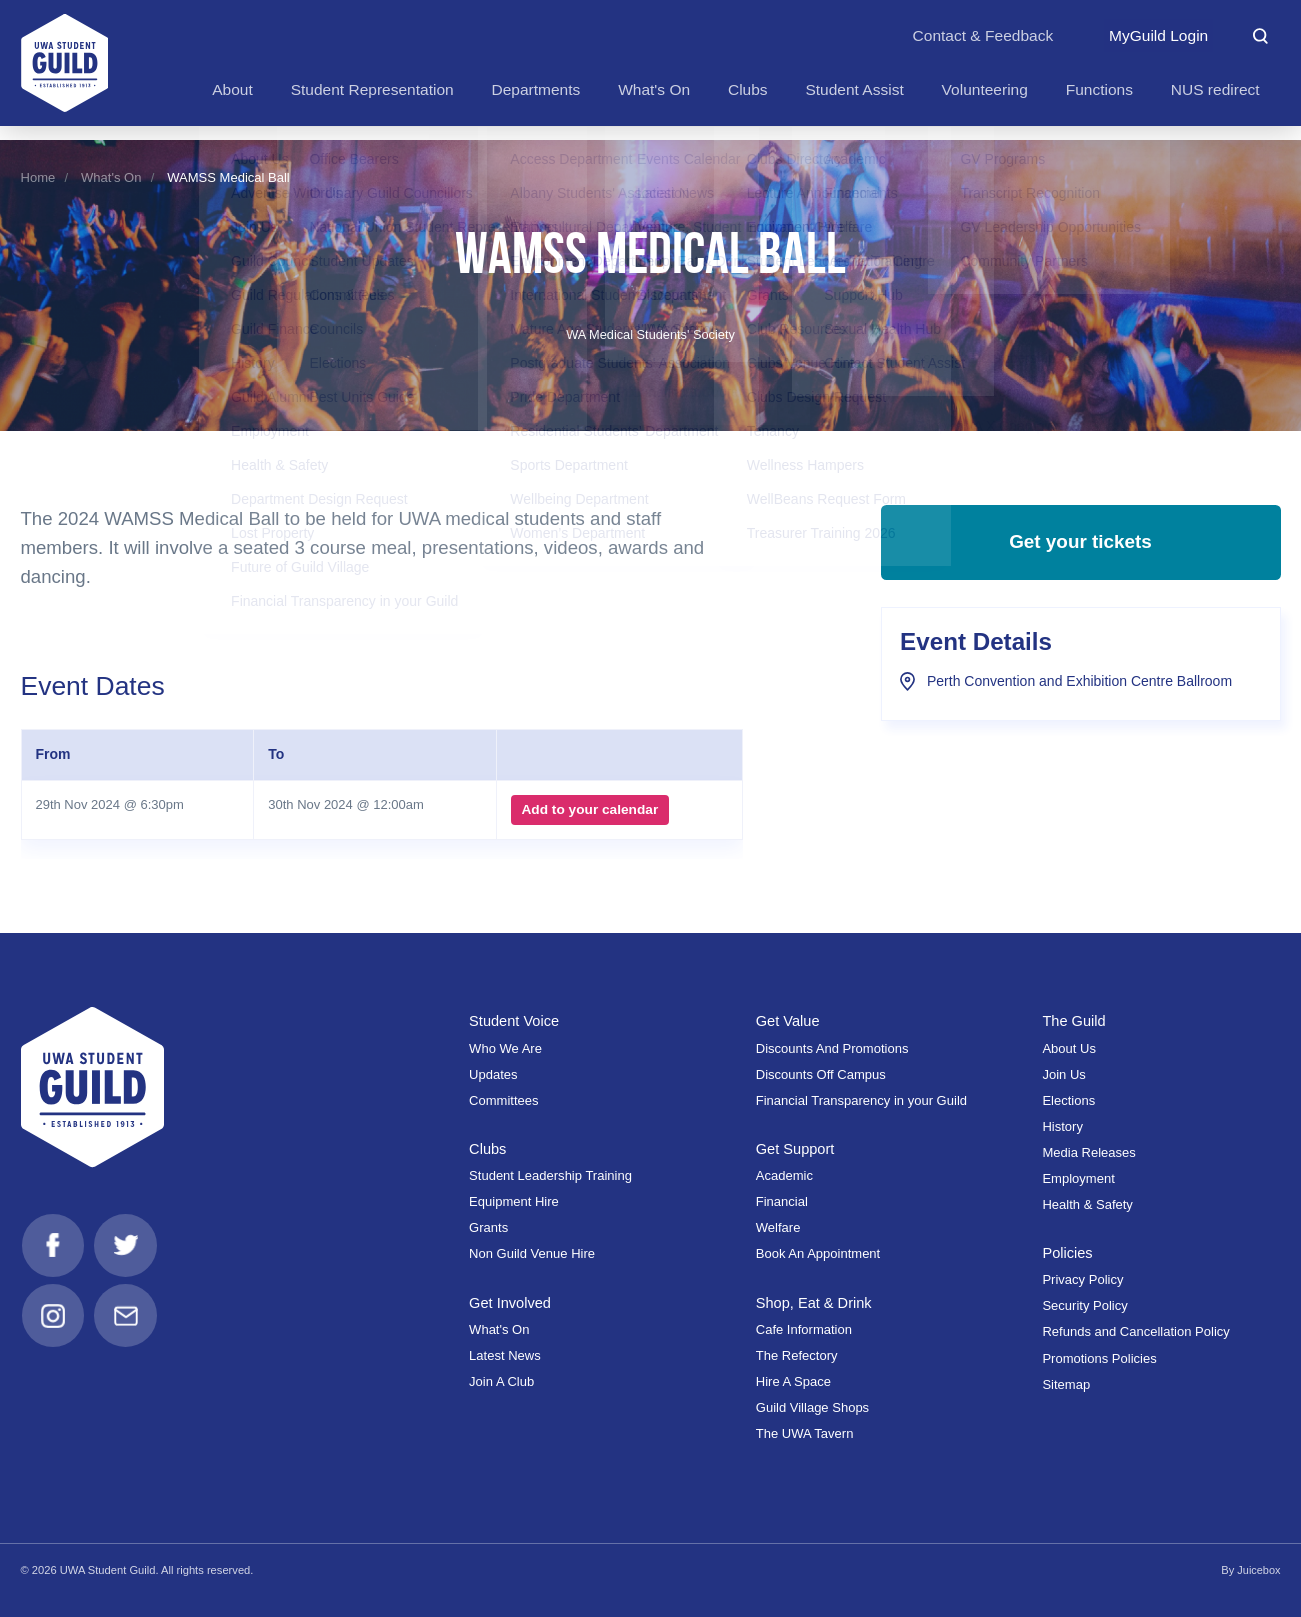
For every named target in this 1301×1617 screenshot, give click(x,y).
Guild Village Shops (812, 1407)
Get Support (796, 1149)
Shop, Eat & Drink (815, 1303)
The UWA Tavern (805, 1433)
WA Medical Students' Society (650, 334)
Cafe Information (804, 1329)
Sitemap (1066, 1384)
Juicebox (1258, 1570)
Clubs (488, 1149)
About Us (1069, 1048)
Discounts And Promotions (832, 1048)
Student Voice (515, 1021)
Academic (784, 1175)
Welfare (778, 1227)
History (1062, 1126)
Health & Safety (1087, 1204)
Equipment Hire (514, 1201)
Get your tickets (1080, 545)
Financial (782, 1201)
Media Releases (1088, 1152)
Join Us (1063, 1074)
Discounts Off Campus (821, 1074)
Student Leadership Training (550, 1175)
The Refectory (797, 1355)
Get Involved (511, 1303)
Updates (493, 1074)
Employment (1078, 1178)
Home (38, 177)
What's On (111, 177)
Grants (488, 1227)
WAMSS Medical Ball (228, 177)
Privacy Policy (1082, 1279)
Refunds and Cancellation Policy (1135, 1331)
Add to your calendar (589, 810)
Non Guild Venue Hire (532, 1253)
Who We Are (505, 1048)
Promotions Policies (1099, 1358)
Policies (1067, 1253)
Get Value (788, 1021)
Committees (503, 1100)
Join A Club (501, 1381)
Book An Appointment (818, 1253)
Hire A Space (793, 1381)
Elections (1068, 1100)
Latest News (505, 1355)
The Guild (1074, 1021)
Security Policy (1084, 1305)
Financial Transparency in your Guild (861, 1100)
